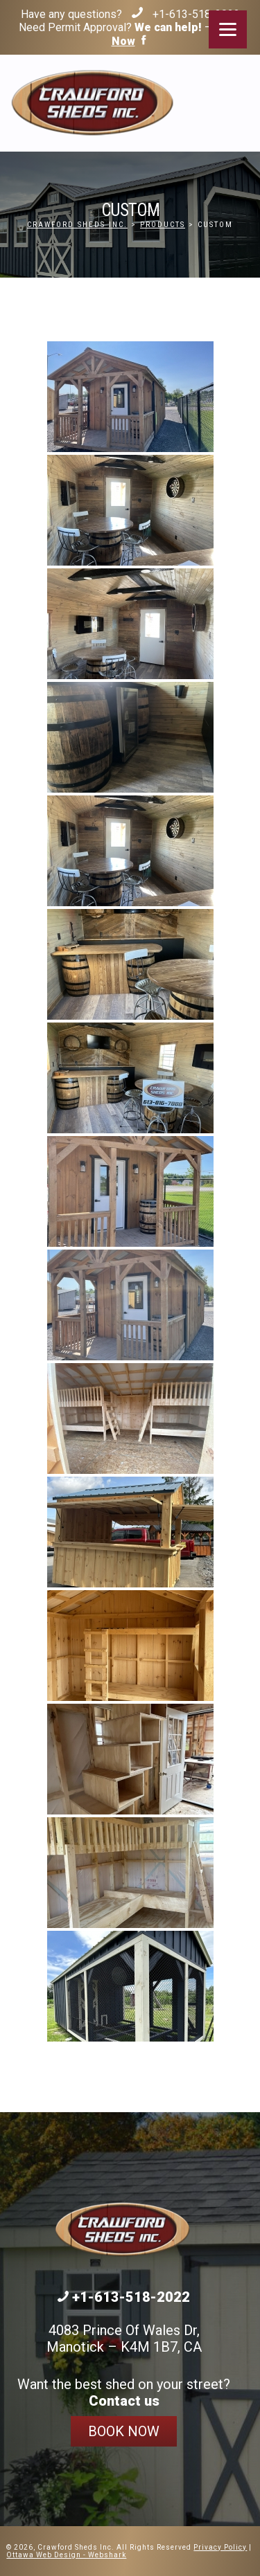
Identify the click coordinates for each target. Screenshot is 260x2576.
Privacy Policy (220, 2547)
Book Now (123, 2431)
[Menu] (228, 29)
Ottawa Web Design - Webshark (66, 2555)
